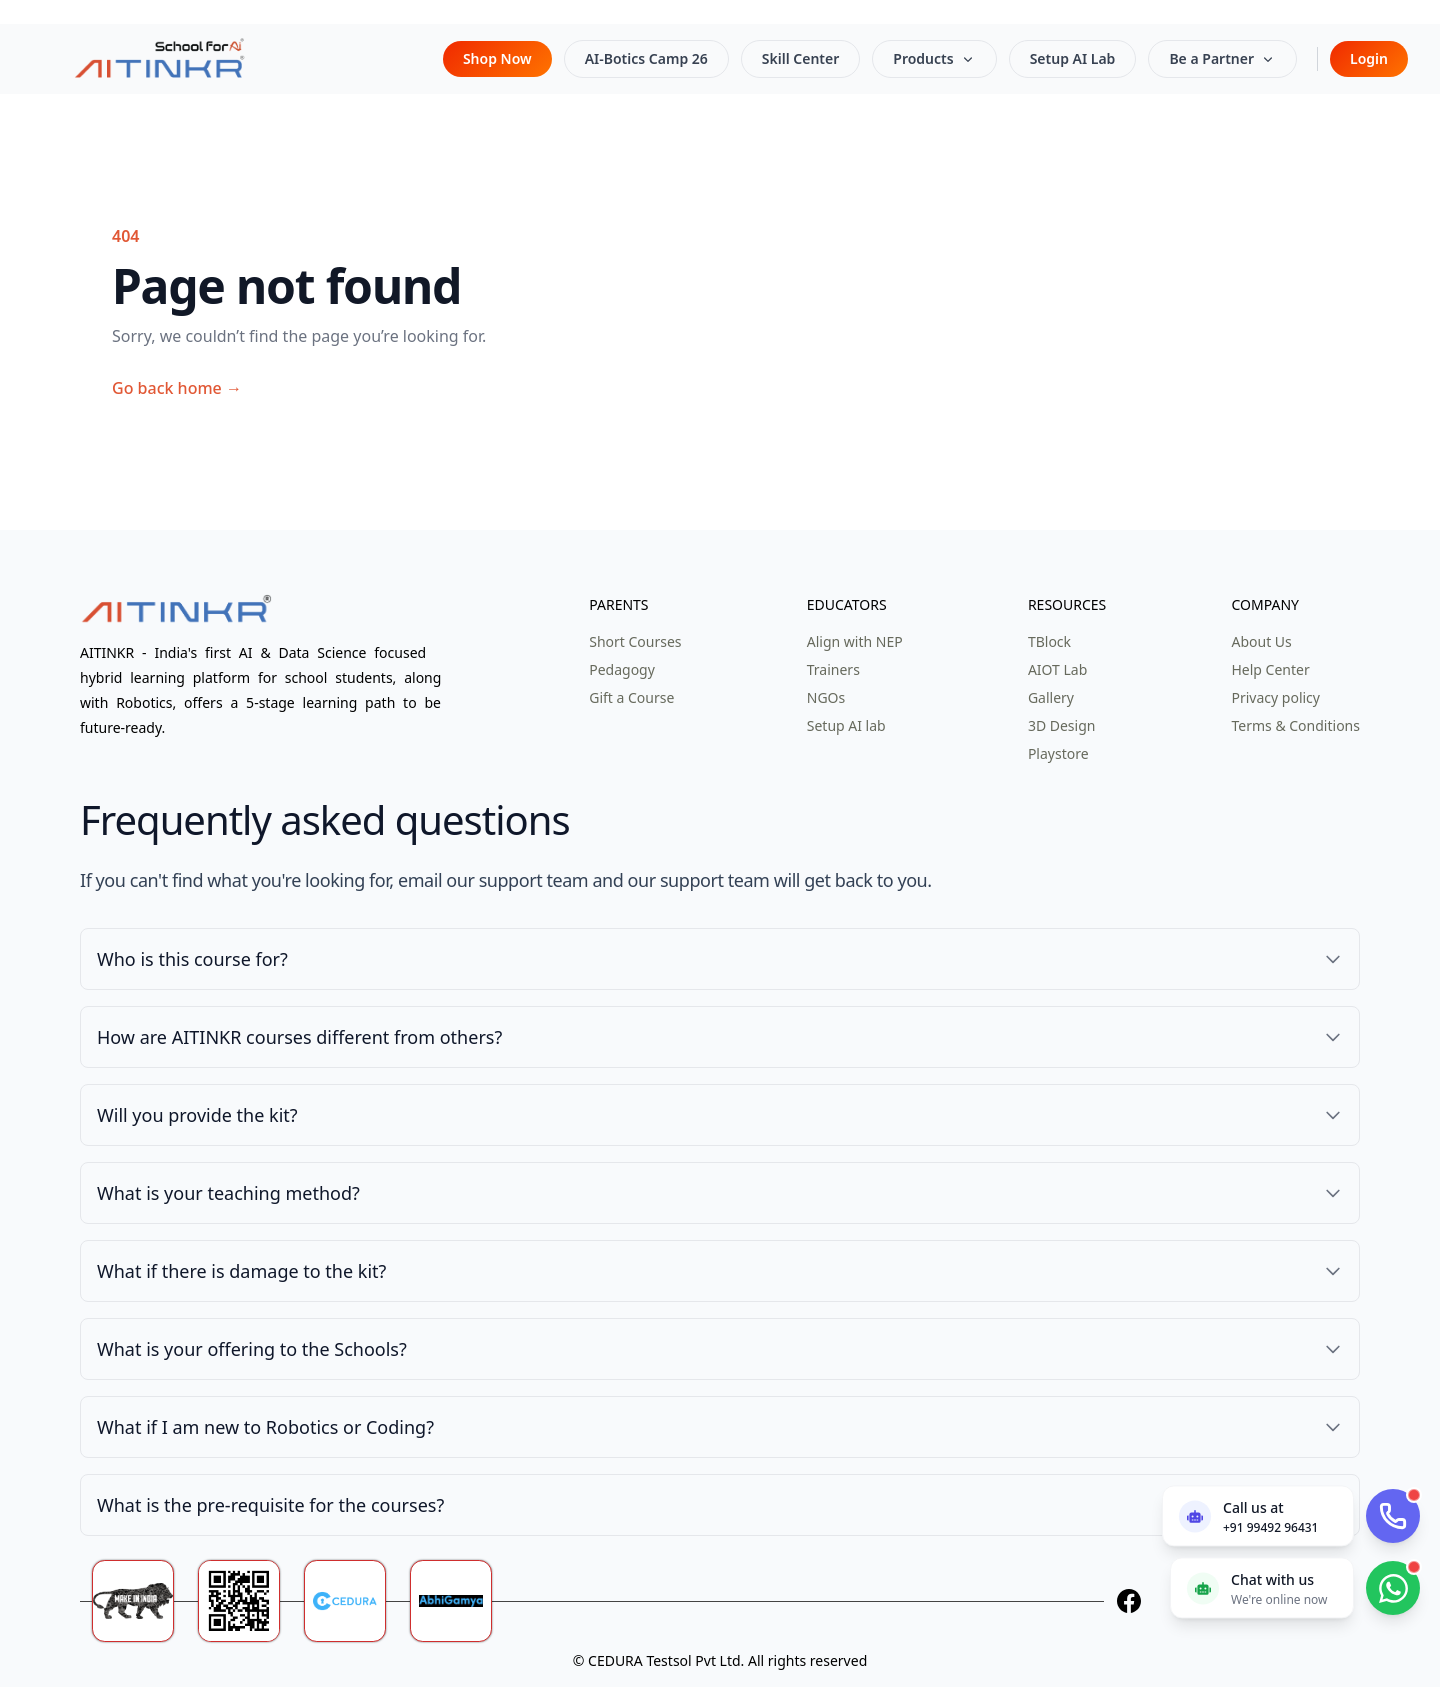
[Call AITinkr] (1393, 1516)
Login (1369, 58)
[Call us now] (1258, 1515)
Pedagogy (622, 669)
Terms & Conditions (1295, 725)
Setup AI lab (846, 725)
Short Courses (635, 641)
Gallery (1051, 697)
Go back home (177, 388)
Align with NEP (855, 641)
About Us (1261, 641)
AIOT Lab (1057, 669)
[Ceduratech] (357, 1601)
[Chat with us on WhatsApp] (1262, 1587)
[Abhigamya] (463, 1601)
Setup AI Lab (1073, 58)
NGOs (826, 697)
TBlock (1049, 641)
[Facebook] (1129, 1601)
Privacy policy (1275, 697)
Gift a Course (631, 697)
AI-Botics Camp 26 (646, 58)
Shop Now (497, 58)
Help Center (1270, 669)
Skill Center (800, 58)
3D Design (1062, 725)
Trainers (833, 669)
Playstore (1058, 753)
